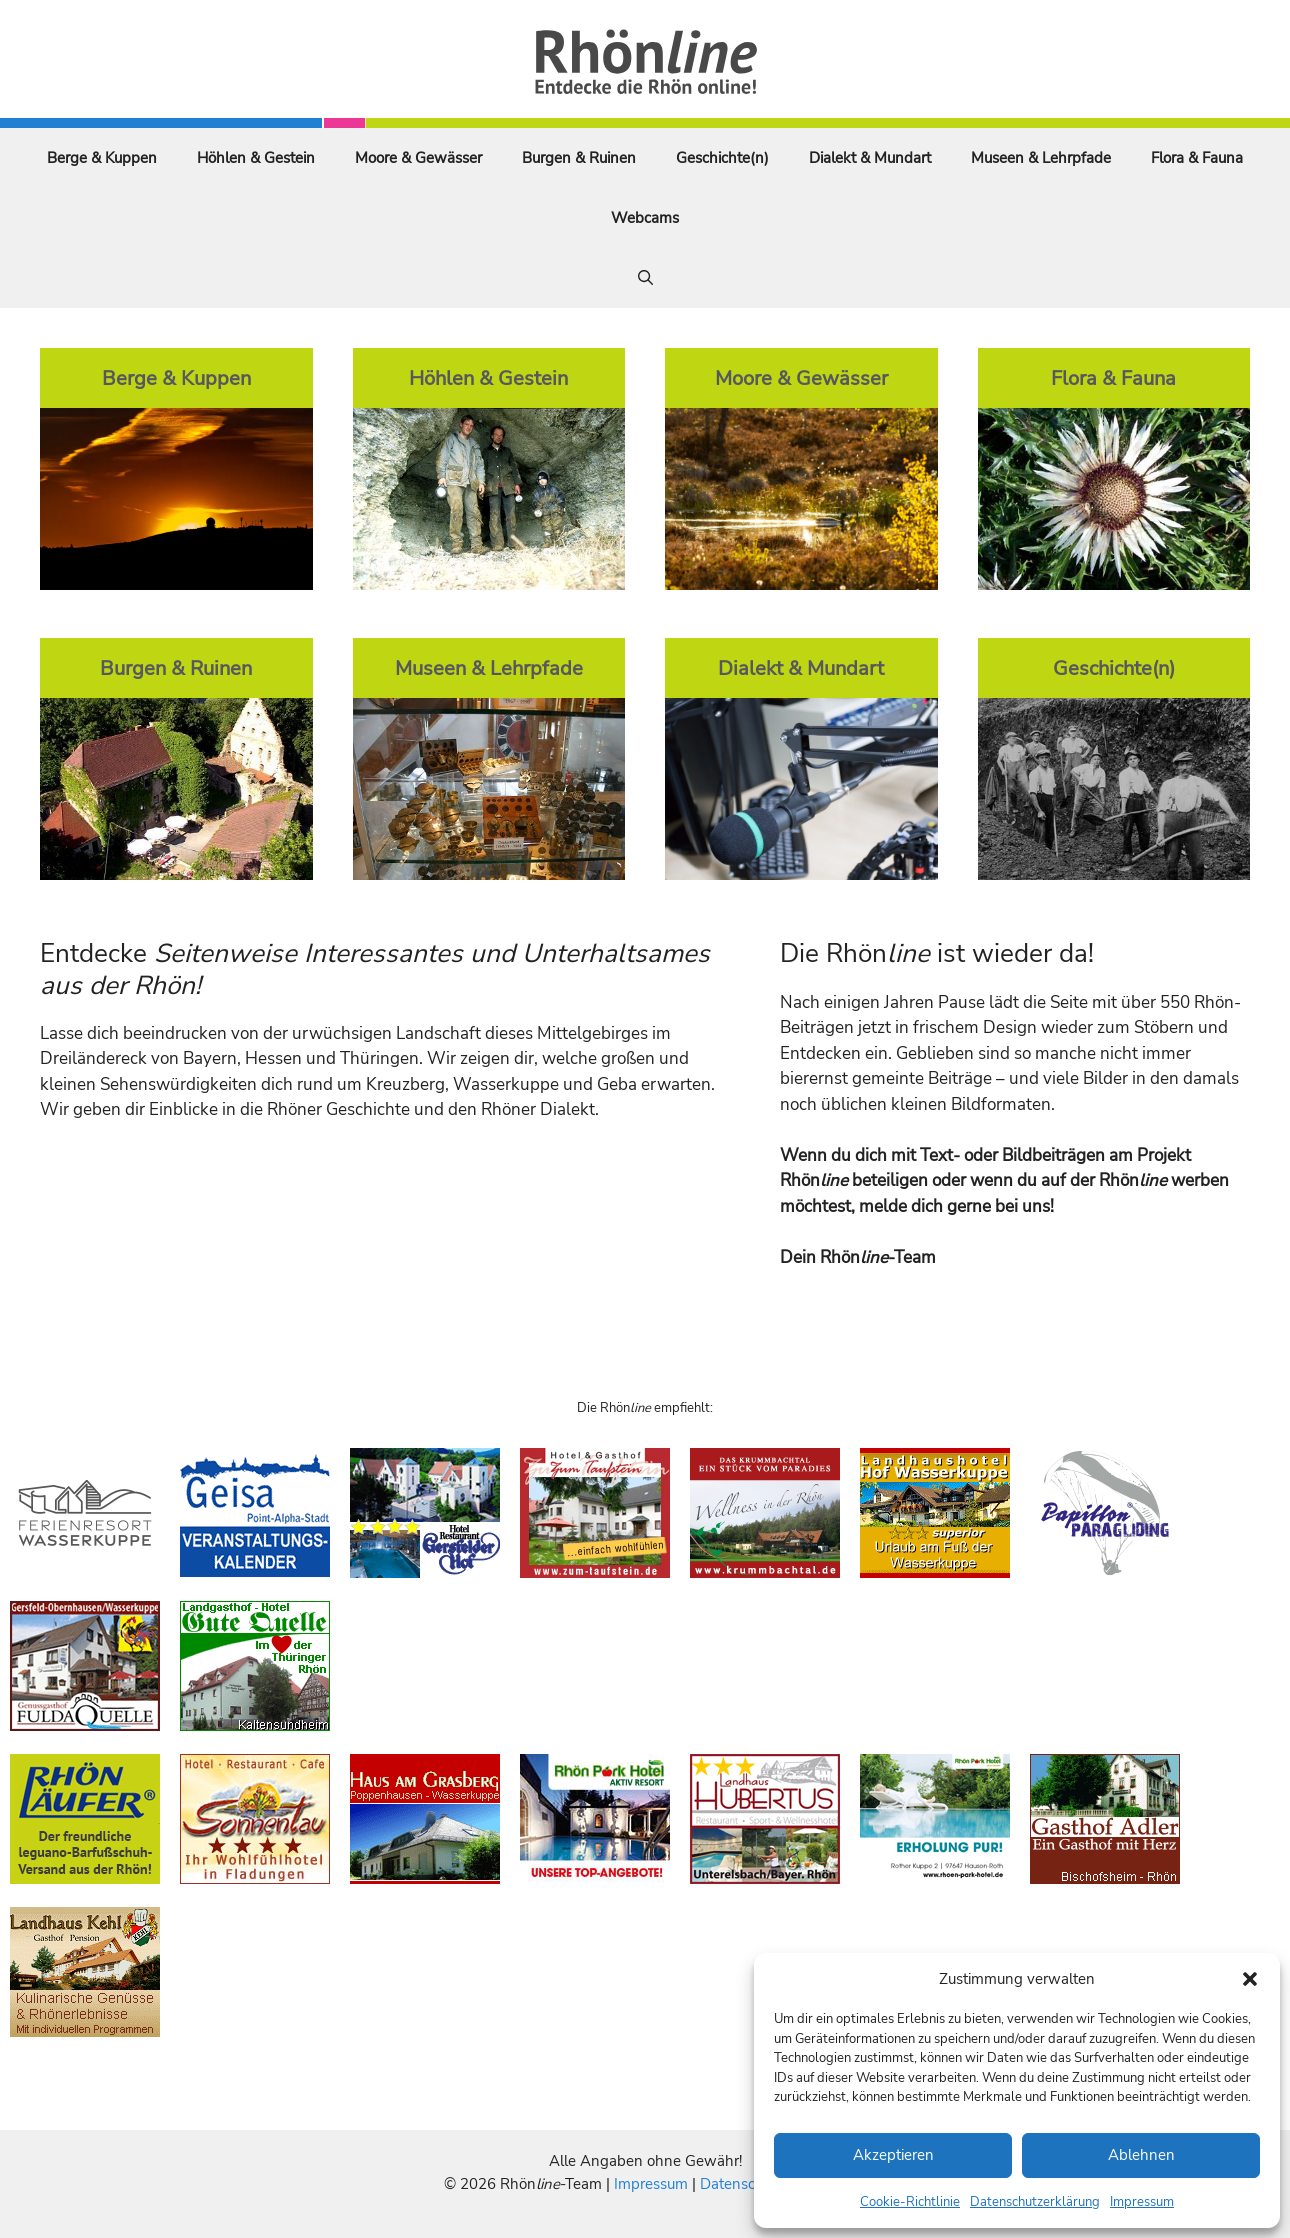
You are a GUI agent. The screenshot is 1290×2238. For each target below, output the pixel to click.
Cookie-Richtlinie (910, 2202)
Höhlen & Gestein (256, 158)
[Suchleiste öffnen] (645, 278)
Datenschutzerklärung (1035, 2202)
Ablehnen (1141, 2155)
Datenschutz (742, 2184)
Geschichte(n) (722, 158)
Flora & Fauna (1197, 158)
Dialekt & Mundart (870, 158)
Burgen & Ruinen (579, 158)
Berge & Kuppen (102, 158)
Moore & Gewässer (418, 158)
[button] (1250, 1979)
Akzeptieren (893, 2155)
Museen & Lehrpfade (1041, 158)
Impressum (1142, 2202)
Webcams (645, 218)
